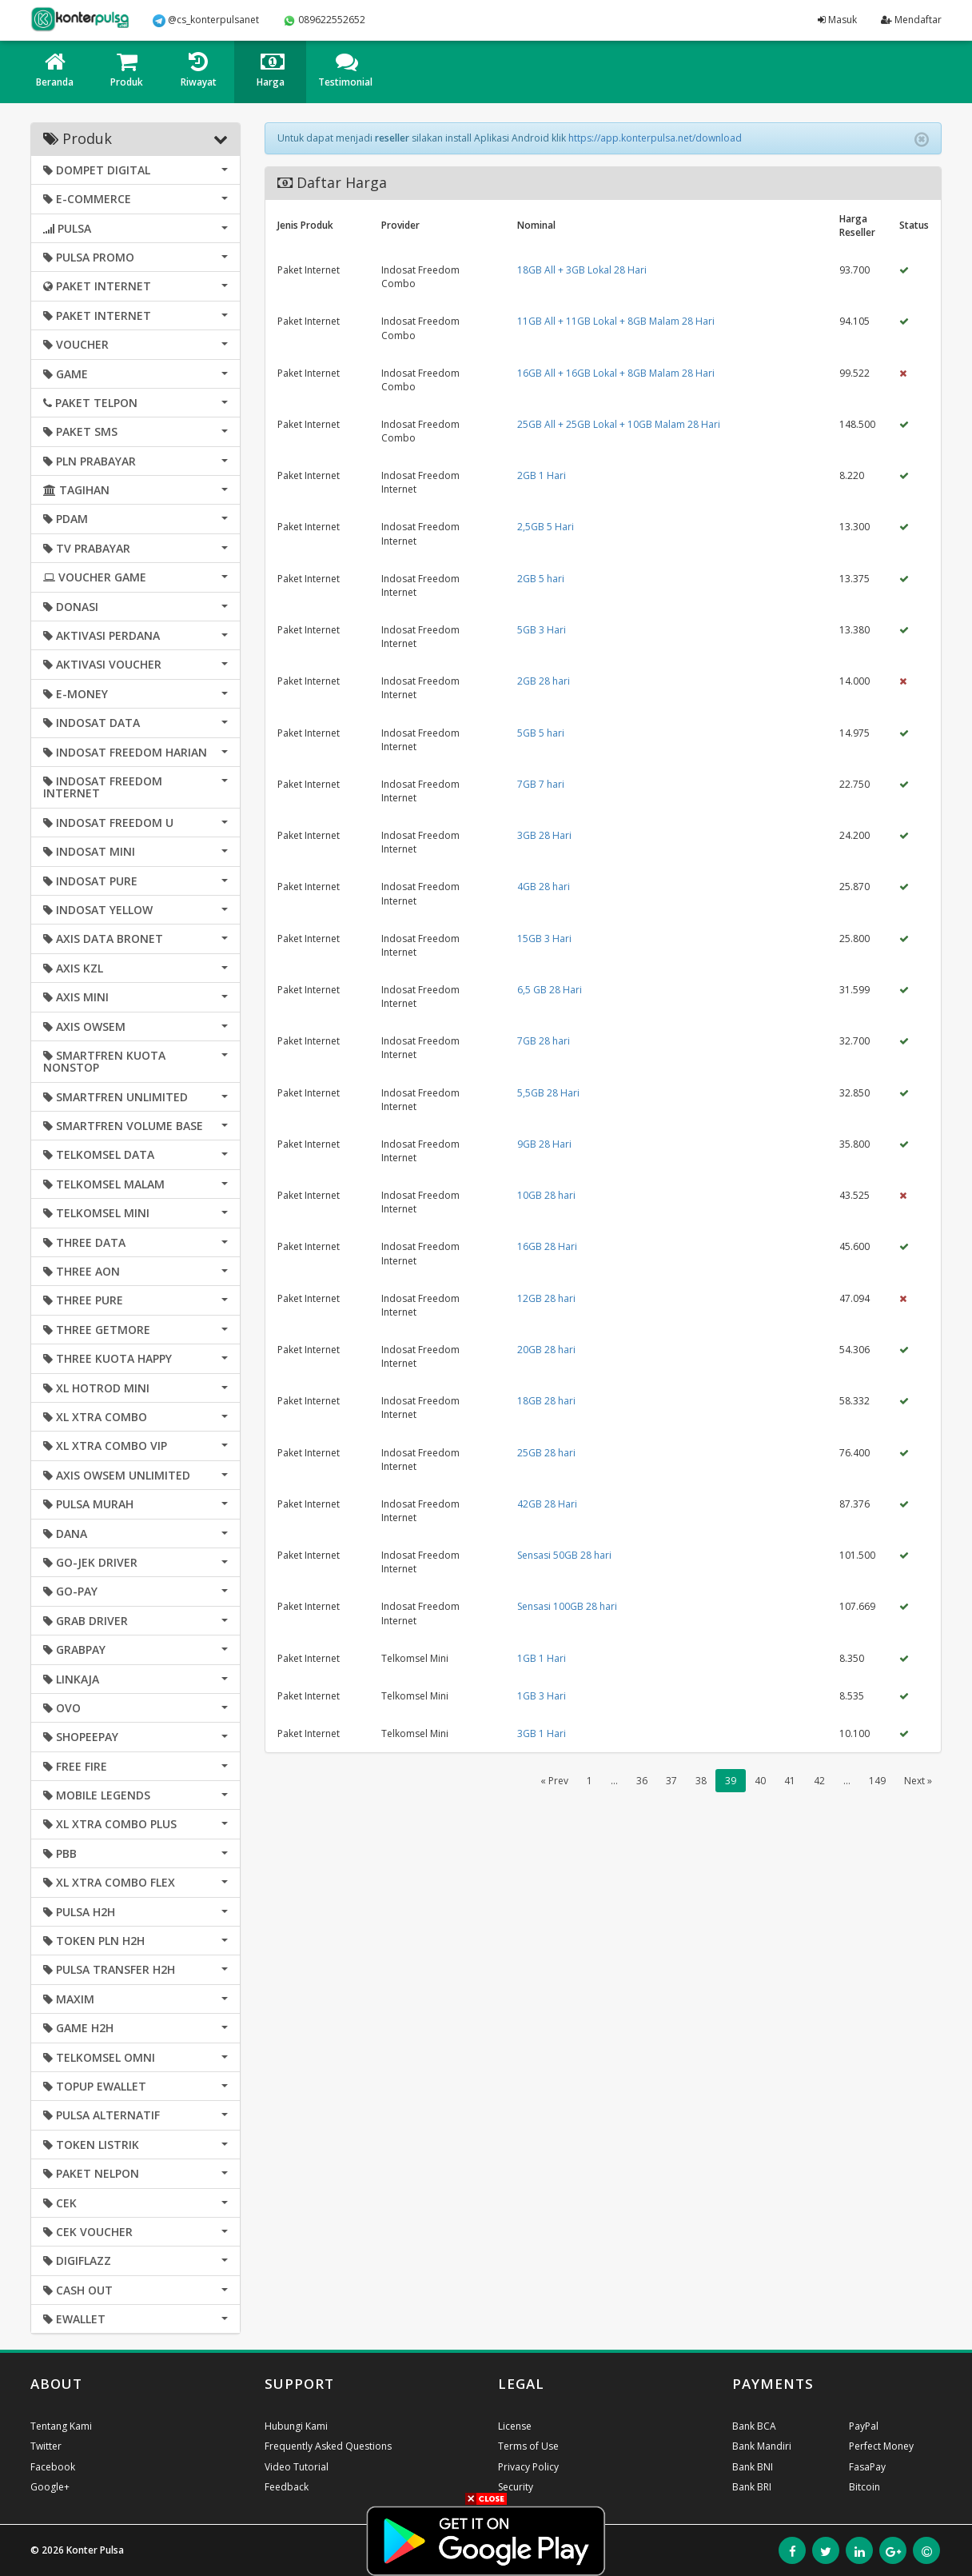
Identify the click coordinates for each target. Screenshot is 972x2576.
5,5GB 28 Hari (548, 1093)
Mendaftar (911, 19)
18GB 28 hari (546, 1401)
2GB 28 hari (543, 681)
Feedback (287, 2487)
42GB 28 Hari (547, 1504)
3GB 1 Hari (541, 1733)
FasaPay (867, 2467)
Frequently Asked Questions (328, 2446)
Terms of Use (528, 2446)
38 (701, 1780)
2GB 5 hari (540, 578)
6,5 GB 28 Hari (549, 989)
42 (819, 1780)
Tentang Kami (61, 2426)
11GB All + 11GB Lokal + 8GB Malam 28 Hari (616, 321)
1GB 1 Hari (541, 1658)
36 (641, 1780)
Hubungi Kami (296, 2426)
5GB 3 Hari (541, 630)
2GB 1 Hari (541, 475)
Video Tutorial (297, 2467)
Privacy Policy (528, 2467)
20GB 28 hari (546, 1349)
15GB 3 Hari (544, 938)
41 (789, 1780)
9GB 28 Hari (544, 1144)
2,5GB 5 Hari (545, 526)
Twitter (46, 2446)
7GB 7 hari (540, 784)
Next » (918, 1780)
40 (760, 1780)
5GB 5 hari (540, 733)
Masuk (837, 19)
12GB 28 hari (546, 1298)
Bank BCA (754, 2426)
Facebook (52, 2467)
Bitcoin (864, 2487)
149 (877, 1780)
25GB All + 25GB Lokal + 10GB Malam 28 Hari (618, 424)
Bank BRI (751, 2487)
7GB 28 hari (543, 1041)
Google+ (50, 2487)
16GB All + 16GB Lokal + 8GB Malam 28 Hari (616, 373)
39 (730, 1780)
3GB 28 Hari (544, 835)
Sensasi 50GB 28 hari (564, 1555)
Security (515, 2487)
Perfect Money (881, 2446)
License (515, 2426)
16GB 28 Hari (547, 1246)
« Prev (554, 1780)
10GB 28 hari (546, 1195)
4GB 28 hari (543, 886)
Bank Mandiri (761, 2446)
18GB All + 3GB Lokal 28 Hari (582, 270)
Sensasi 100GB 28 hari (567, 1606)
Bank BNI (752, 2467)
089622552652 (324, 20)
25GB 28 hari (546, 1453)
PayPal (863, 2426)
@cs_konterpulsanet (206, 20)
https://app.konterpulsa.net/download (655, 138)
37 (671, 1780)
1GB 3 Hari (541, 1696)
